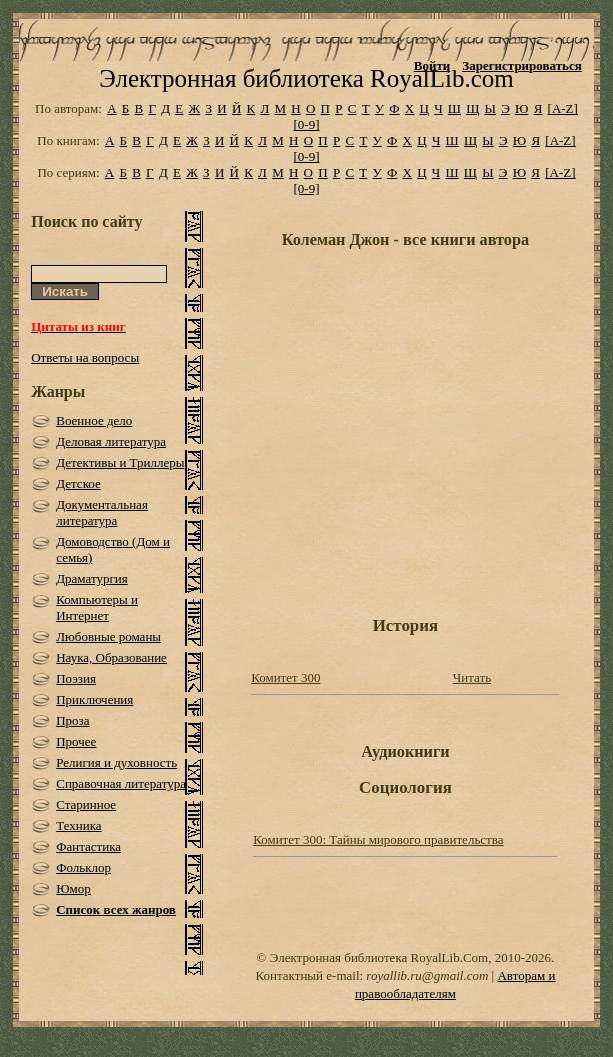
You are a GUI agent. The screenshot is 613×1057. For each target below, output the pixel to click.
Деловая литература (111, 441)
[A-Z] (563, 108)
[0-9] (307, 124)
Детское (78, 483)
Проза (72, 720)
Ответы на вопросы (85, 357)
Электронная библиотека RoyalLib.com (306, 78)
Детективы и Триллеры (120, 462)
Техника (78, 825)
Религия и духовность (116, 762)
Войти (432, 65)
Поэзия (76, 678)
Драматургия (92, 578)
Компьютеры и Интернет (97, 607)
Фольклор (83, 867)
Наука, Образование (111, 657)
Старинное (86, 804)
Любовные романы (108, 636)
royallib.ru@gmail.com (427, 975)
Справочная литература (121, 783)
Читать (472, 677)
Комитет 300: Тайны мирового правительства (378, 839)
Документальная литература (102, 512)
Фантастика (88, 846)
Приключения (94, 699)
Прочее (76, 741)
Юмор (73, 888)
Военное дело (94, 420)
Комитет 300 (285, 677)
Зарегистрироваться (521, 65)
